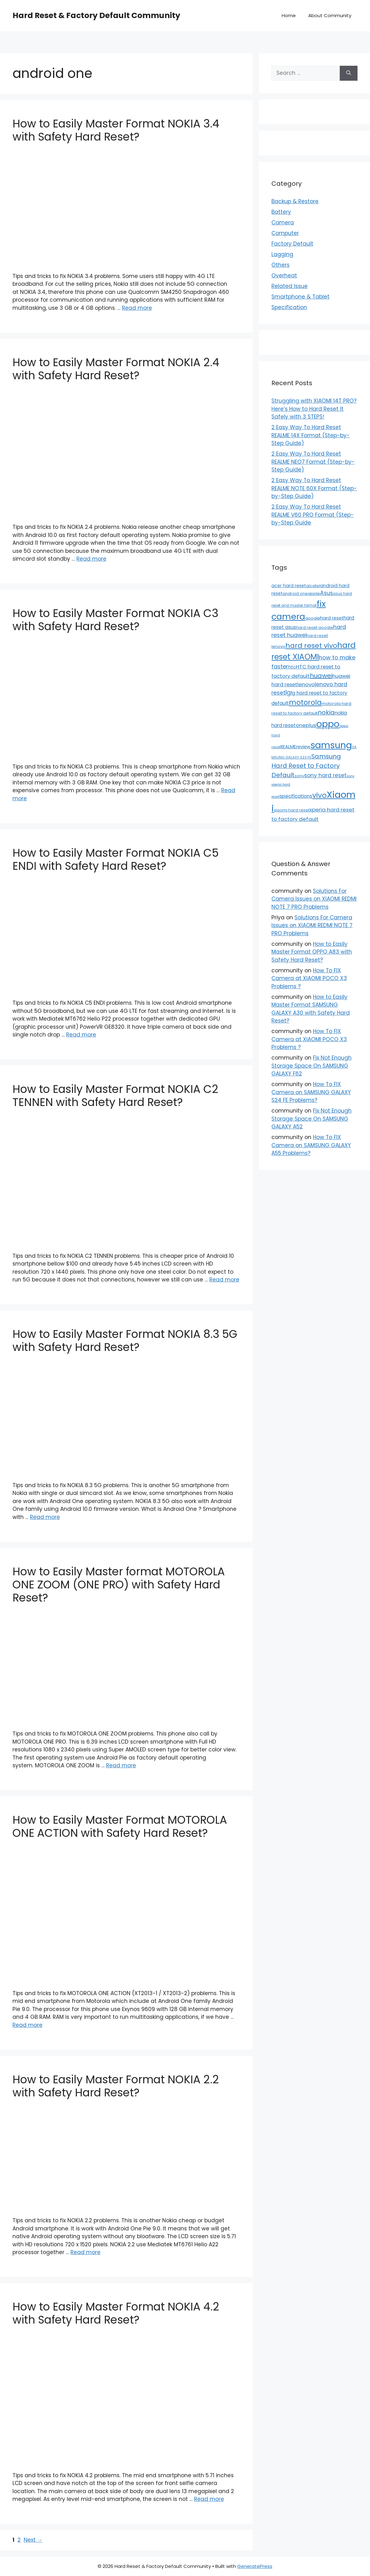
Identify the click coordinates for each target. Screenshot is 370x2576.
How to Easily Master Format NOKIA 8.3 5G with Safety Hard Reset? (124, 1340)
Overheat (284, 275)
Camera (282, 222)
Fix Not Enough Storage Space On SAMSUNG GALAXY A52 (311, 1118)
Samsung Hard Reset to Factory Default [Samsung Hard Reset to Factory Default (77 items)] (306, 765)
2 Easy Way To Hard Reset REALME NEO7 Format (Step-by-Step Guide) (313, 461)
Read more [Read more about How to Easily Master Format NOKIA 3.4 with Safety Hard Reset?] (137, 308)
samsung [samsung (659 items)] (331, 745)
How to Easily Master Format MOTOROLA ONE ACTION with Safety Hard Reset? (119, 1826)
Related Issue (289, 286)
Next (33, 2540)
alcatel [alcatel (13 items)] (313, 585)
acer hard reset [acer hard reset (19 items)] (288, 585)
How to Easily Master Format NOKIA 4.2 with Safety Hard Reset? (115, 2313)
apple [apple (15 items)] (314, 593)
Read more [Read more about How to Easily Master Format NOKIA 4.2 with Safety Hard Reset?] (209, 2499)
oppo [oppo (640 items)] (327, 724)
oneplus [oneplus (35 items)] (306, 725)
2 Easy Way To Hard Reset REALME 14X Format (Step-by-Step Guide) (310, 435)
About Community (329, 15)
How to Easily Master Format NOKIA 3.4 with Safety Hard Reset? (115, 130)
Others (280, 265)
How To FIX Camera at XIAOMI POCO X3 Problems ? (309, 978)
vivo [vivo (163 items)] (319, 795)
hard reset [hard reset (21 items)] (331, 618)
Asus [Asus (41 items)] (326, 593)
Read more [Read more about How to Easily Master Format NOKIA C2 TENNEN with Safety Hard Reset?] (224, 1279)
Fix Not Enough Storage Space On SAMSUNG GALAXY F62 (311, 1065)
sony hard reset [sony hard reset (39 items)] (325, 775)
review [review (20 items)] (303, 747)
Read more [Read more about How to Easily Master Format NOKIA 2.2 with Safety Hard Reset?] (85, 2252)
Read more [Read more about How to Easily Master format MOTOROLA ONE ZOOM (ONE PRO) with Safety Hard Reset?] (121, 1765)
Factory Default (292, 243)
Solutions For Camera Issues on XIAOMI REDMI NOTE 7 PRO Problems (314, 899)
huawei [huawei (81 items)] (321, 675)
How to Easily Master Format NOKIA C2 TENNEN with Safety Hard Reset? (115, 1095)
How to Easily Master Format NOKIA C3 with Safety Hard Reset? (115, 620)
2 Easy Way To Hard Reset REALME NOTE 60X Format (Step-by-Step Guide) (314, 488)
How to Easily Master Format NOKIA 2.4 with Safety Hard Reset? (115, 369)
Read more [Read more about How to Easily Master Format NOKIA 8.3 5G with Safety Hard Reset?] (45, 1517)
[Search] (349, 73)
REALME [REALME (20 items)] (288, 747)
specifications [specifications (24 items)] (296, 796)
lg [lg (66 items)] (288, 692)
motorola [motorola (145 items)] (305, 702)
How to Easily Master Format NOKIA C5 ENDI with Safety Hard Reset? (115, 859)
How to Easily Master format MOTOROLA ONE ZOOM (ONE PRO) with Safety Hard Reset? (118, 1584)
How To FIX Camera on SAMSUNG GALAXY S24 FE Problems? (311, 1092)
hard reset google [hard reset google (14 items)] (314, 627)
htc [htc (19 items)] (292, 667)
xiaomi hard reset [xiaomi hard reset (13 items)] (291, 810)
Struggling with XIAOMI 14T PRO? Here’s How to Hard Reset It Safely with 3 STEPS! (314, 408)
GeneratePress (254, 2566)
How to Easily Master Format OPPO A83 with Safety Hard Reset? (311, 952)
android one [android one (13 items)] (295, 593)
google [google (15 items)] (312, 618)
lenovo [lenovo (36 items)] (306, 684)
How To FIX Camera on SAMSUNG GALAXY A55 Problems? (311, 1145)
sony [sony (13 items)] (299, 775)
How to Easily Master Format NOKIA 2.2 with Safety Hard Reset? (115, 2086)
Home (289, 15)
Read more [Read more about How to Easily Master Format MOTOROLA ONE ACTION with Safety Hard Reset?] (27, 2025)
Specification (289, 307)
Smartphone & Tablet (300, 296)
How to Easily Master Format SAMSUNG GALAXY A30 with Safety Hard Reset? (310, 1009)
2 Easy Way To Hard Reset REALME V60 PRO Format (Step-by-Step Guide (312, 514)
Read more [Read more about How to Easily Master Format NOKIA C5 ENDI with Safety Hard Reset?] (81, 1034)
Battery (281, 212)
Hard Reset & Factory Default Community (96, 15)
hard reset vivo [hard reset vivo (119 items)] (311, 645)
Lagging (282, 254)
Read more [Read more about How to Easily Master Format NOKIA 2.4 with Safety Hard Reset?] (91, 559)
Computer (285, 233)
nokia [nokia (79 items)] (326, 712)
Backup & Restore (295, 201)
